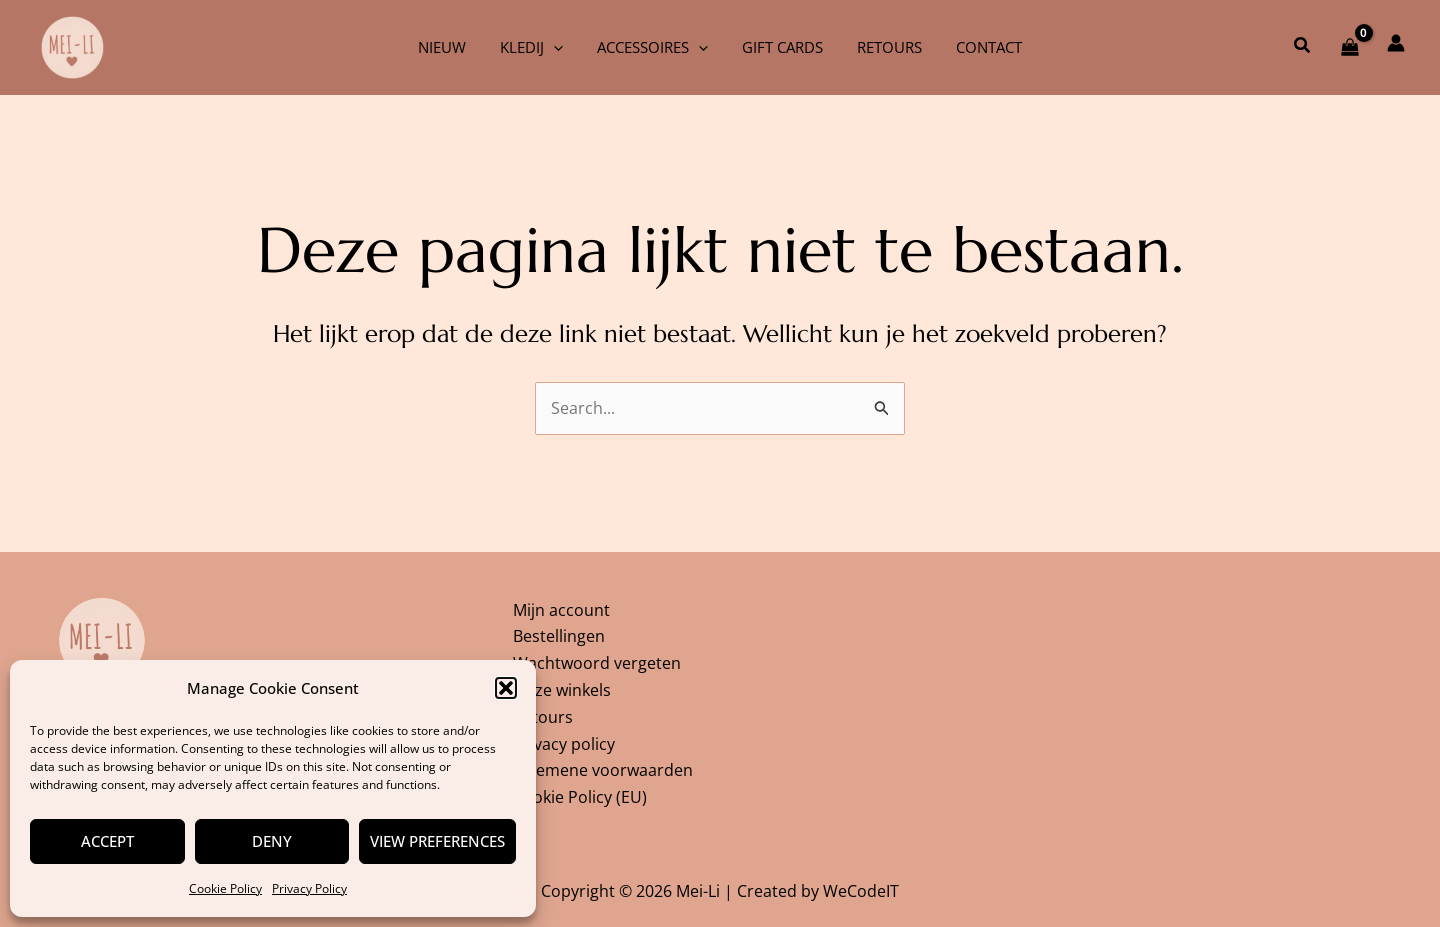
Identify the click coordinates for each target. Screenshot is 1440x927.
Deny (272, 841)
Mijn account (561, 607)
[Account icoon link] (1396, 43)
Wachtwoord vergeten (597, 661)
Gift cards (780, 47)
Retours (883, 47)
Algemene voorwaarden (603, 770)
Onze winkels (562, 688)
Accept (107, 841)
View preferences (437, 841)
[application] (559, 47)
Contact (979, 47)
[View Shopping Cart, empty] (1349, 47)
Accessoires (654, 47)
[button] (506, 688)
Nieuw (452, 47)
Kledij (537, 47)
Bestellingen (559, 634)
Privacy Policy (309, 888)
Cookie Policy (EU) (580, 797)
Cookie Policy (225, 888)
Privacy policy (564, 742)
